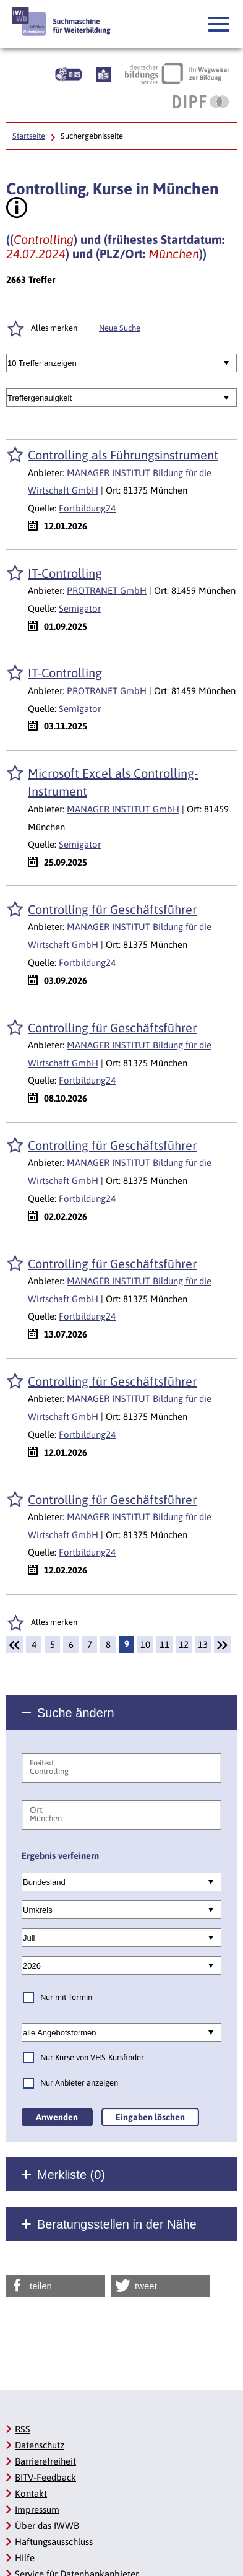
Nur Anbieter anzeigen (79, 2082)
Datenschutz (39, 2445)
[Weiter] (222, 1644)
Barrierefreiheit (45, 2461)
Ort (36, 1809)
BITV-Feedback (45, 2477)
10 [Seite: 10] (145, 1644)
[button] (219, 24)
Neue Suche (119, 328)
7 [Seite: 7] (89, 1644)
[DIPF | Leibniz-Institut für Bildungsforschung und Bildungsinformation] (200, 101)
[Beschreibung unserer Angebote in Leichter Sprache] (103, 73)
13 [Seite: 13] (203, 1644)
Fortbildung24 (87, 508)
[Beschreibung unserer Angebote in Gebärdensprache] (68, 73)
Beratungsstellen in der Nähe (117, 2224)
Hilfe (25, 2557)
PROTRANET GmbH (107, 590)
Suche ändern (75, 1713)
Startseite (28, 136)
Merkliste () (71, 2175)
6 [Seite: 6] (71, 1644)
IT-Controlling (65, 573)
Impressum (37, 2509)
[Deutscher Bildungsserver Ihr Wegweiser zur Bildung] (177, 73)
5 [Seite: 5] (52, 1644)
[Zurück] (14, 1644)
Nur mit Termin (66, 1997)
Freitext (42, 1763)
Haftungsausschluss (54, 2541)
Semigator (80, 608)
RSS (22, 2429)
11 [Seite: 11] (164, 1644)
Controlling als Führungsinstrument (123, 455)
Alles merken (54, 1622)
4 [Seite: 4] (34, 1644)
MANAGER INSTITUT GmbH (123, 809)
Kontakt (31, 2493)
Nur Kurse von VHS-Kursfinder (92, 2057)
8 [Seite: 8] (108, 1644)
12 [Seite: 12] (184, 1644)
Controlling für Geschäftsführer (112, 909)
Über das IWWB (47, 2525)
